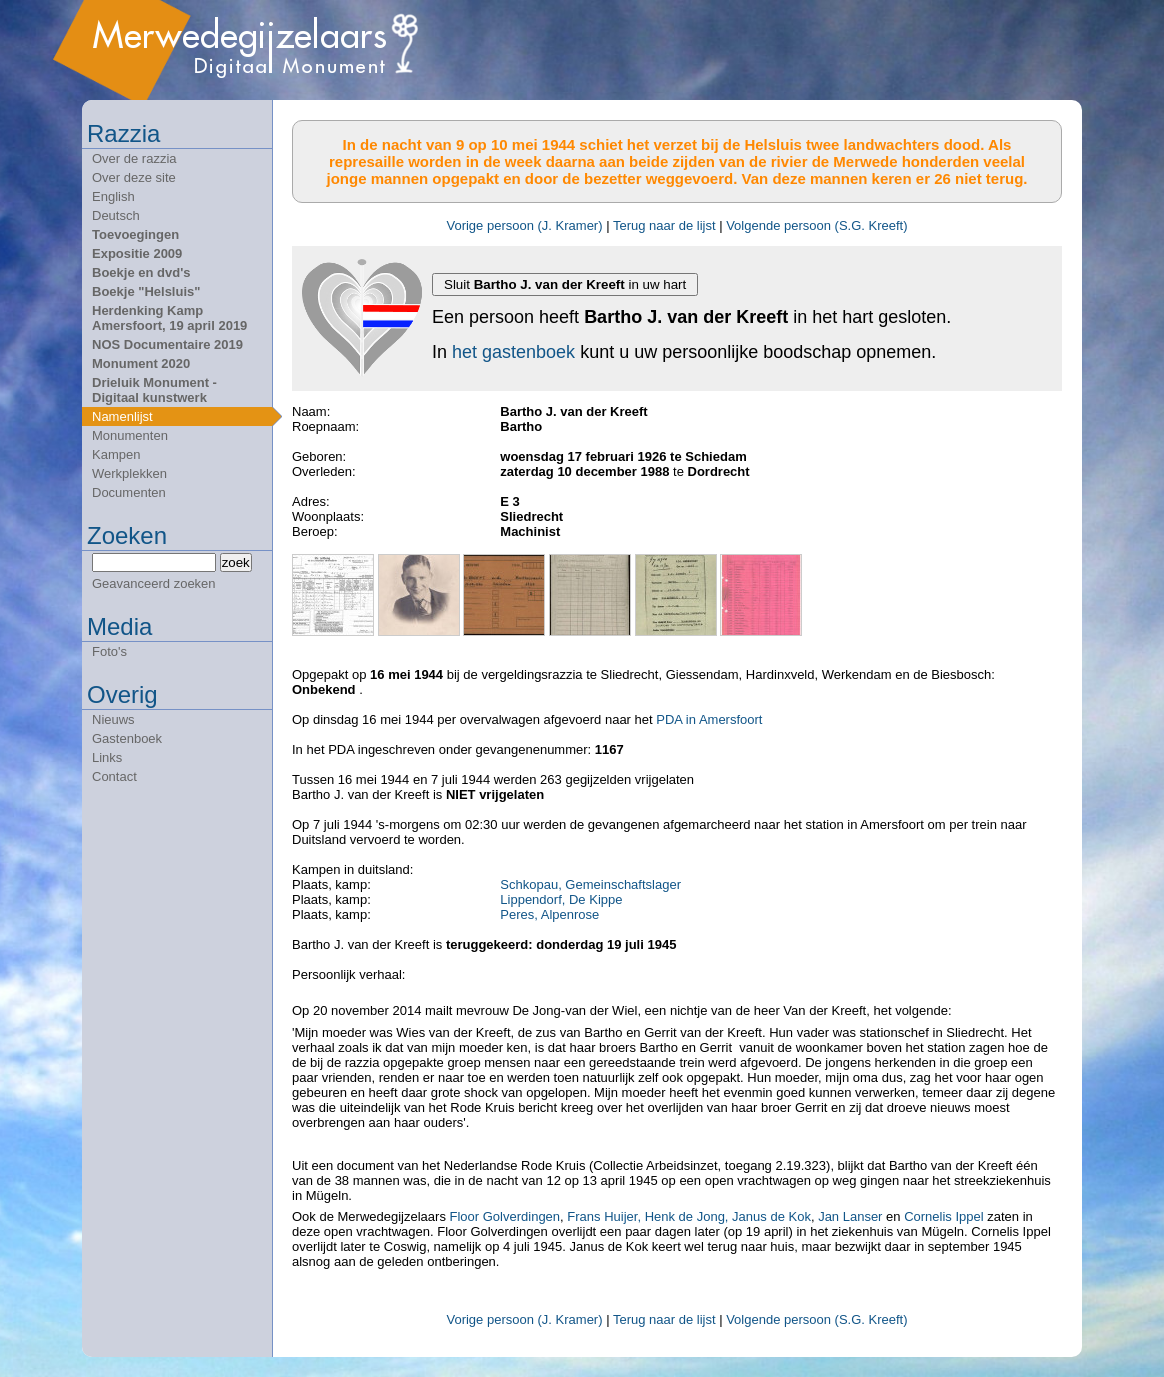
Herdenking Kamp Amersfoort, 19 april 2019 (169, 318)
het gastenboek (513, 352)
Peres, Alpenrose (549, 914)
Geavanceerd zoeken (154, 583)
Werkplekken (129, 473)
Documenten (129, 492)
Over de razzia (134, 158)
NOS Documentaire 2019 (167, 344)
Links (107, 757)
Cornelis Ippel (944, 1216)
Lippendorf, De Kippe (561, 899)
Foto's (109, 651)
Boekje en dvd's (141, 272)
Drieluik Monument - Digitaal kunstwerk (154, 390)
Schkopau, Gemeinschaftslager (590, 884)
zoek (236, 562)
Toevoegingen (135, 234)
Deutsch (116, 215)
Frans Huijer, (604, 1216)
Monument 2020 (141, 363)
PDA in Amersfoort (709, 719)
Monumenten (130, 435)
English (113, 196)
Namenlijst (122, 416)
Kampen (116, 454)
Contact (114, 776)
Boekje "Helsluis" (146, 291)
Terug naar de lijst (664, 225)
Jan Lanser (850, 1216)
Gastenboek (127, 738)
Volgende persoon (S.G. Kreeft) (816, 225)
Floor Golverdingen (503, 1216)
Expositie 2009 (137, 253)
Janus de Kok (771, 1216)
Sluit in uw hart (565, 284)
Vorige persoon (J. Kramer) (524, 225)
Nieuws (113, 719)
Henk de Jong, (687, 1216)
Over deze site (134, 177)
